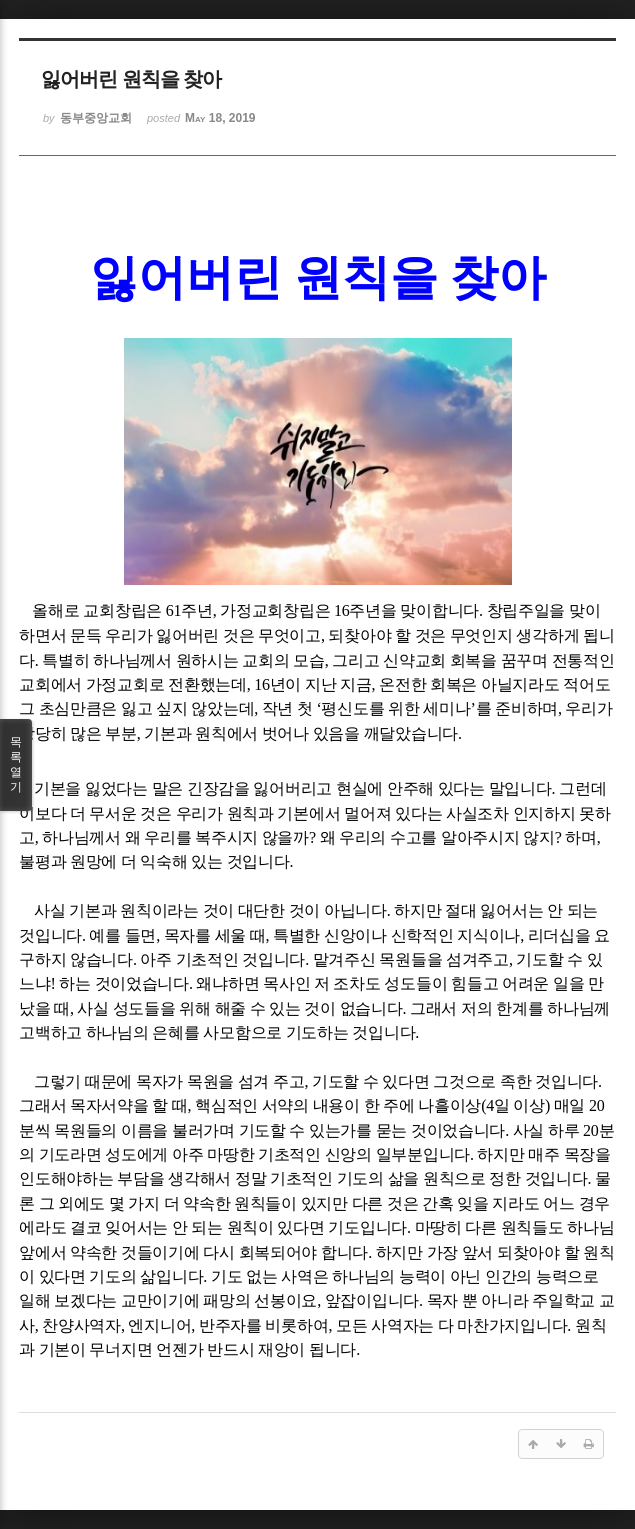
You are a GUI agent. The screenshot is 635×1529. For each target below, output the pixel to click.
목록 (16, 765)
